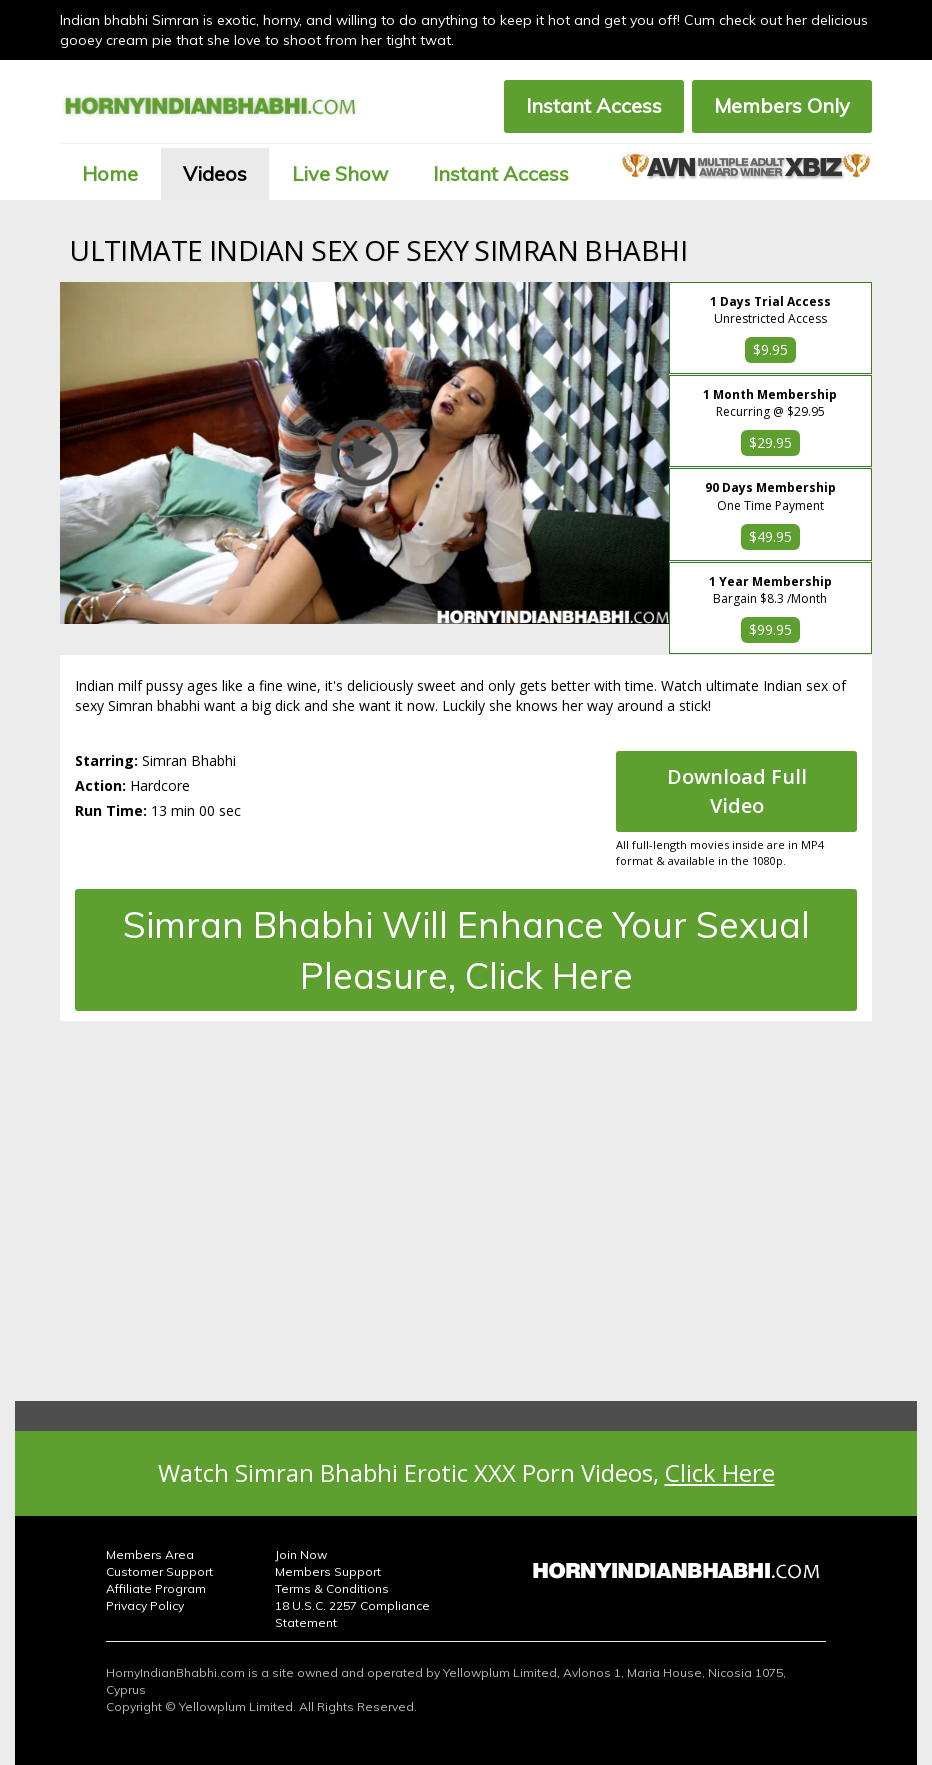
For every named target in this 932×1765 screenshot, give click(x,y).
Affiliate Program (156, 1588)
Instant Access (594, 105)
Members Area (150, 1554)
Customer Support (159, 1571)
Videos (215, 173)
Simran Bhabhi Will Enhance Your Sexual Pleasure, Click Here (466, 950)
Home (110, 173)
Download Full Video (737, 791)
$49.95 (770, 536)
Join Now (301, 1554)
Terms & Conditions (332, 1588)
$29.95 (770, 442)
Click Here (720, 1472)
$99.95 (770, 629)
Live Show (340, 173)
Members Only (782, 105)
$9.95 (770, 349)
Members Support (328, 1571)
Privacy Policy (145, 1605)
